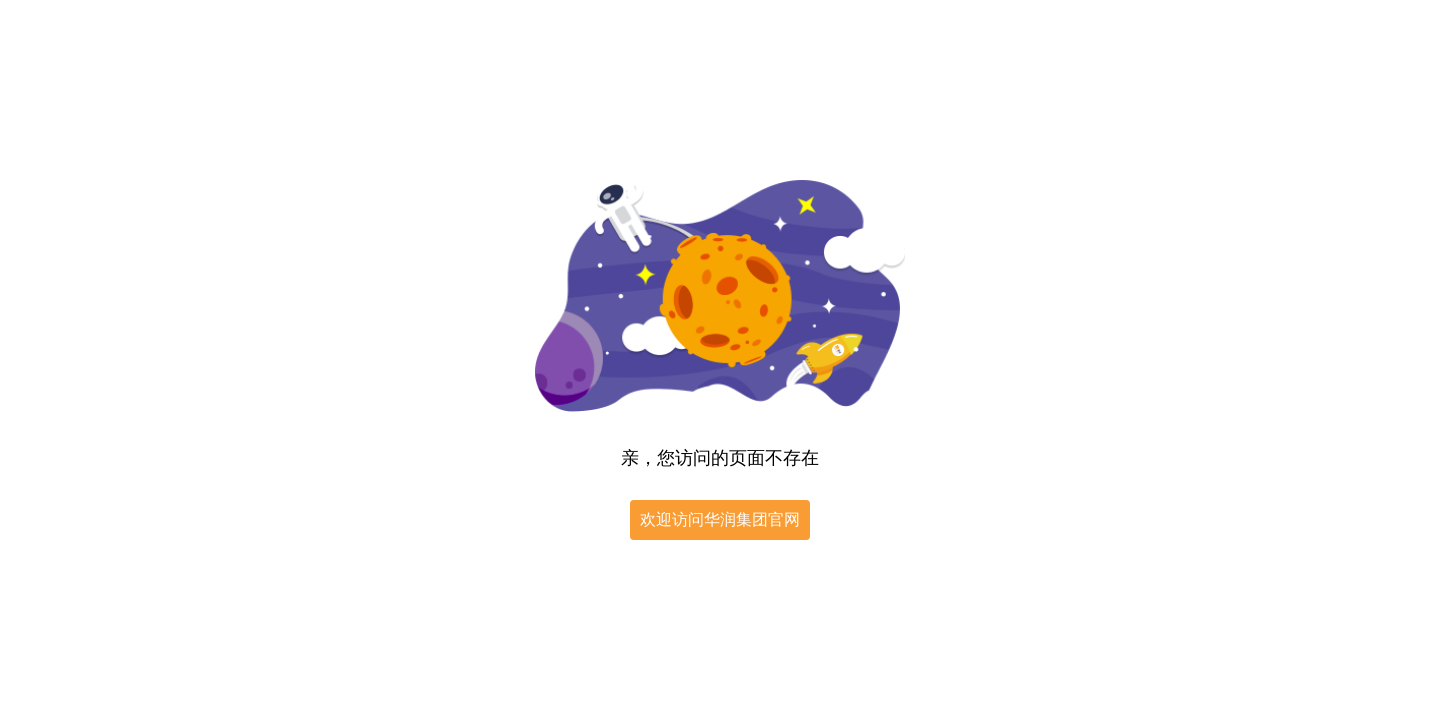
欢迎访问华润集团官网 (720, 519)
